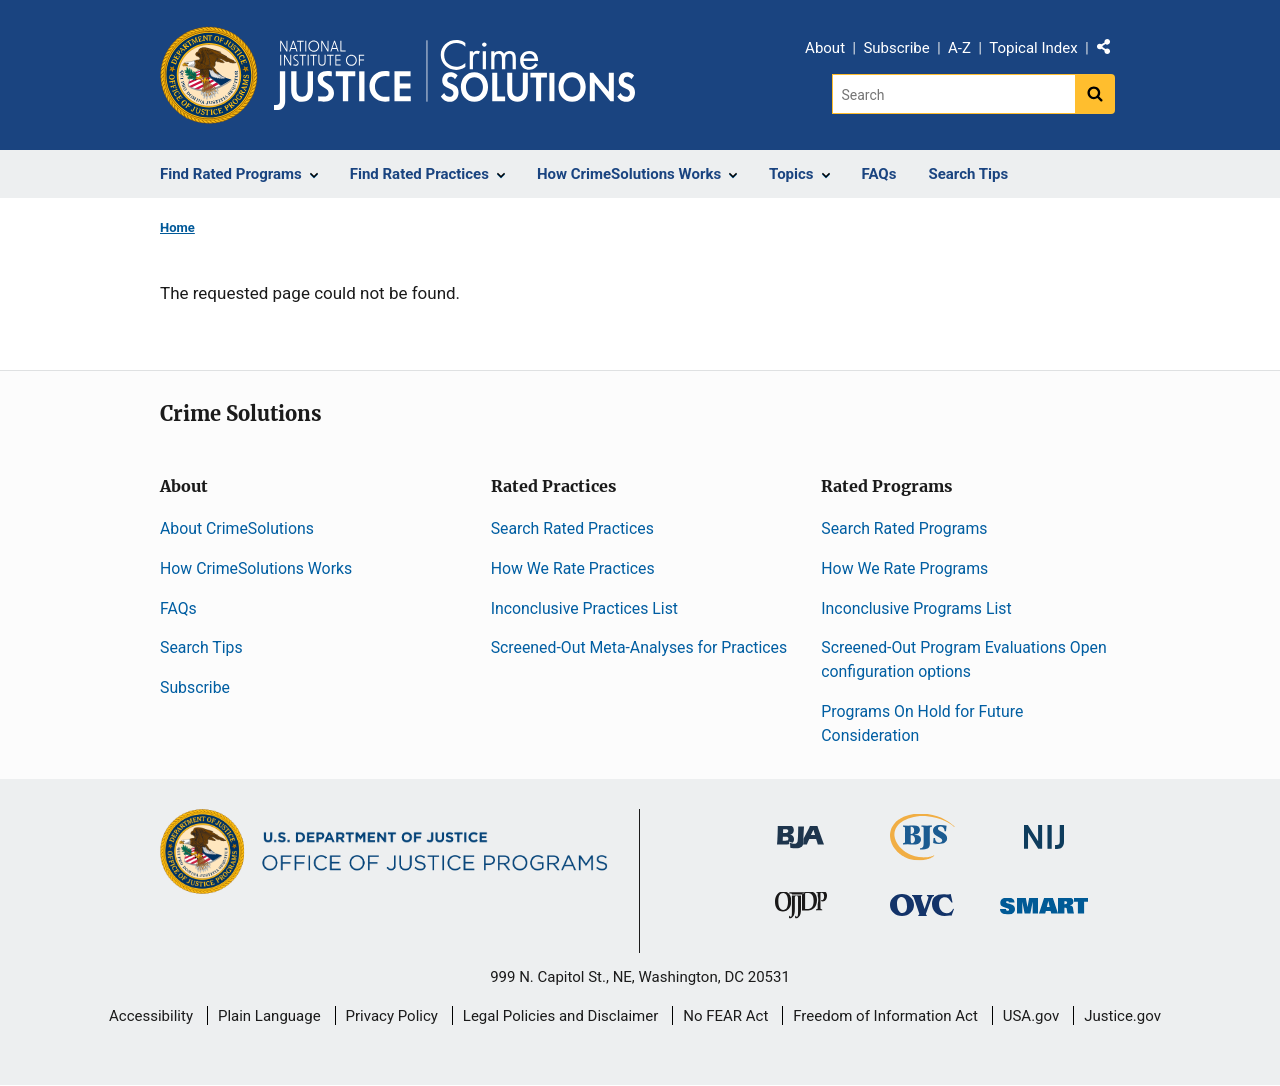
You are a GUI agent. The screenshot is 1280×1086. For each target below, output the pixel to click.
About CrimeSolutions (237, 528)
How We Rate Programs (904, 568)
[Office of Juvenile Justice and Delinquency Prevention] (801, 909)
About (825, 48)
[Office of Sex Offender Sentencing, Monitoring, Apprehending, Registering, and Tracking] (1044, 900)
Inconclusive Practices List (584, 608)
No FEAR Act (725, 1016)
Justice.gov (1122, 1016)
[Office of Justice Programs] (209, 75)
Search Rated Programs (904, 528)
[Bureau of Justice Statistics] (922, 850)
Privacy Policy (392, 1016)
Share (1111, 51)
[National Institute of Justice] (1044, 827)
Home (177, 227)
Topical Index (1033, 48)
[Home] (454, 75)
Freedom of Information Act (885, 1016)
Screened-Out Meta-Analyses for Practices (639, 647)
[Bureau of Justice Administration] (800, 826)
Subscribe (896, 48)
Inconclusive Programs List (916, 608)
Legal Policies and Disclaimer (560, 1016)
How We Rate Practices (573, 568)
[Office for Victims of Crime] (922, 904)
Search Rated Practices (572, 528)
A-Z (959, 48)
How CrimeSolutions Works (256, 568)
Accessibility (151, 1016)
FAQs (178, 608)
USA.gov (1031, 1016)
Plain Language (269, 1016)
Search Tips (201, 647)
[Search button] (1095, 94)
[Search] (953, 94)
